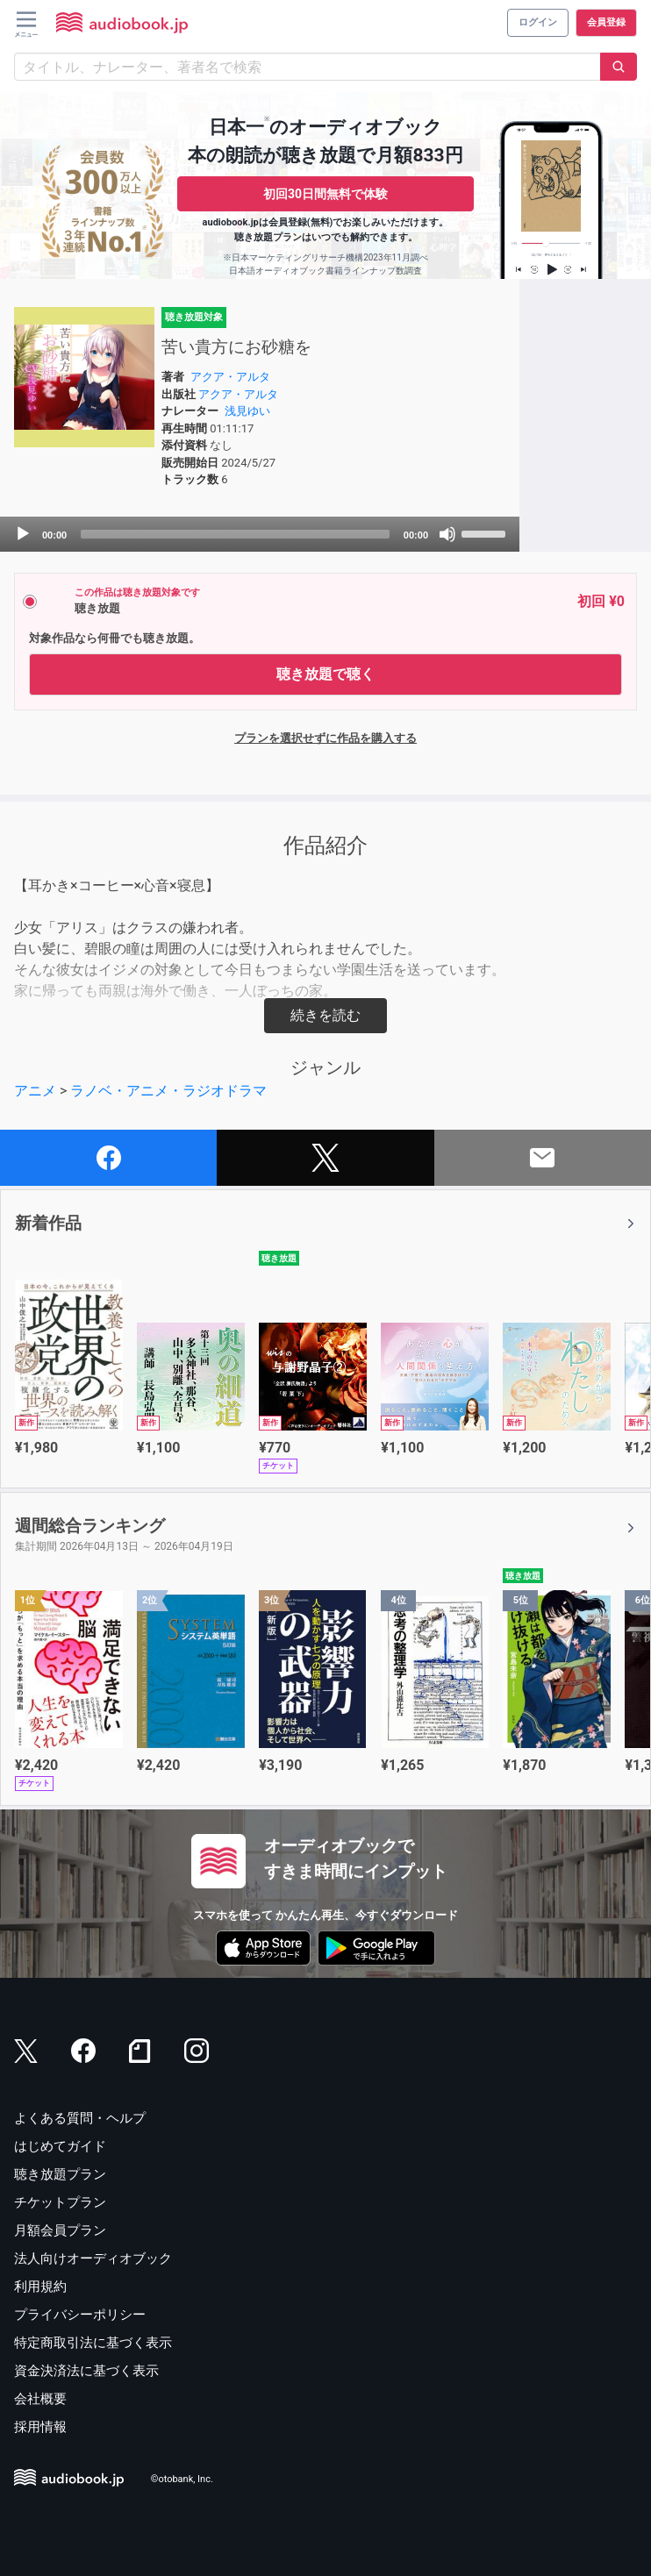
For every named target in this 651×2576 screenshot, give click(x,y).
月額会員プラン (60, 2230)
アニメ (35, 1090)
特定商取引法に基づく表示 (93, 2343)
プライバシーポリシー (80, 2315)
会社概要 (40, 2399)
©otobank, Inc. (182, 2480)
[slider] (235, 534)
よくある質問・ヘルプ (80, 2118)
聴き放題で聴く (325, 674)
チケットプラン (60, 2202)
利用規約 (40, 2286)
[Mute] (447, 534)
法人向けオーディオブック (93, 2258)
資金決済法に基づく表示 (86, 2371)
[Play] (23, 534)
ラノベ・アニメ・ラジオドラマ (168, 1090)
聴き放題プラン (60, 2174)
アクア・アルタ (230, 376)
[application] (259, 534)
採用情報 (40, 2427)
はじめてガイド (60, 2146)
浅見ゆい (247, 410)
